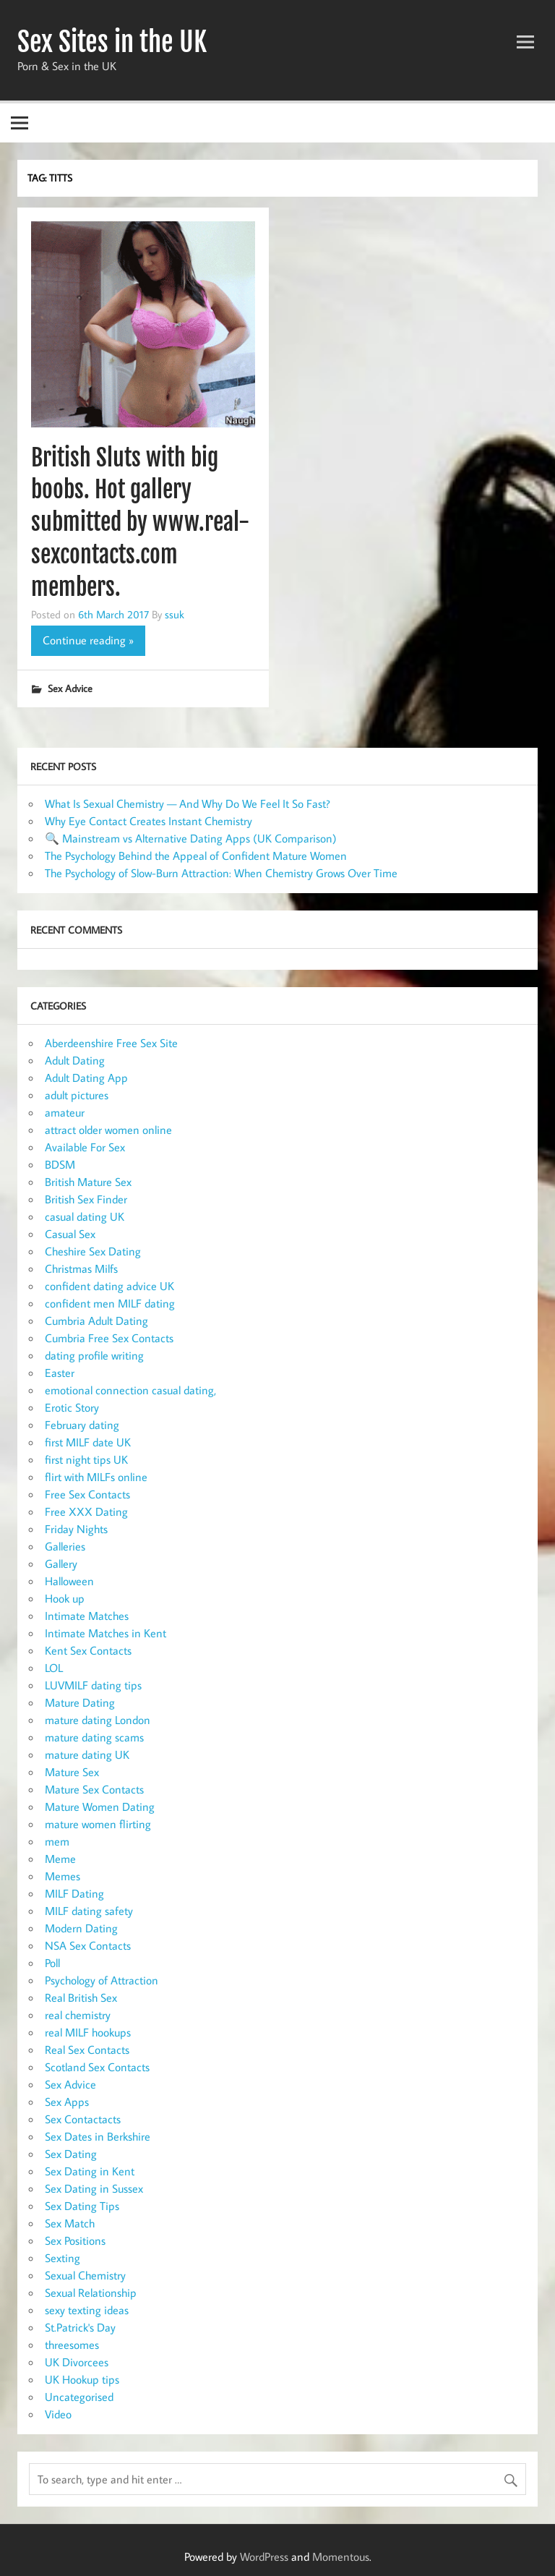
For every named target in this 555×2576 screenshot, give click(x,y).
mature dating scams (94, 1737)
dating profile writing (94, 1355)
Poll (52, 1963)
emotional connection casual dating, (130, 1390)
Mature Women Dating (100, 1806)
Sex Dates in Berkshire (97, 2136)
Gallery (61, 1563)
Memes (62, 1876)
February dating (82, 1424)
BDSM (60, 1164)
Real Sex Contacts (87, 2049)
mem (57, 1841)
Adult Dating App (86, 1077)
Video (58, 2414)
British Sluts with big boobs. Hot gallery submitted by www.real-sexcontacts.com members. (140, 522)
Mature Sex (72, 1772)
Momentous (340, 2556)
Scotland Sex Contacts (97, 2067)
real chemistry (78, 2015)
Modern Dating (81, 1928)
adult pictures (76, 1095)
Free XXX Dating (86, 1511)
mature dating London (97, 1720)
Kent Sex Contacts (88, 1650)
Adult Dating (75, 1060)
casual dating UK (84, 1216)
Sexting (62, 2258)
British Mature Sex (88, 1181)
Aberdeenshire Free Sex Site (111, 1043)
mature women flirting (98, 1824)
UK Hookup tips (82, 2379)
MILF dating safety (89, 1910)
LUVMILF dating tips (93, 1685)
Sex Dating (71, 2153)
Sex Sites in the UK (112, 42)
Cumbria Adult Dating (96, 1320)
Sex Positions (75, 2240)
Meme (60, 1858)
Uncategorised (79, 2396)
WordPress (264, 2556)
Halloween (69, 1581)
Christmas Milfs (81, 1268)
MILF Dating (74, 1893)
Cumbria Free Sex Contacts (109, 1338)
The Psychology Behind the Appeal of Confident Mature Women (196, 855)
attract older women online (108, 1129)
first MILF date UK (88, 1442)
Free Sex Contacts (87, 1494)
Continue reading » (88, 640)
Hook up (65, 1598)
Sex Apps (67, 2101)
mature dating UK (87, 1754)
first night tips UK (86, 1459)
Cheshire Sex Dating (93, 1251)
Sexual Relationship (91, 2292)
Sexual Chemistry (85, 2275)
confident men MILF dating (110, 1303)
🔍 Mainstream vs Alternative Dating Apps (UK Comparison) (191, 838)
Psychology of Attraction (101, 1980)
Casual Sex (70, 1234)
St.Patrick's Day (80, 2327)
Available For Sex (85, 1147)
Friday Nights (76, 1529)
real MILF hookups (88, 2032)
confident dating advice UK (109, 1286)
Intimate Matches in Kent (105, 1633)
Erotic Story (72, 1407)
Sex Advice (70, 688)
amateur (65, 1112)
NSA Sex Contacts (88, 1945)
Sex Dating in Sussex (94, 2188)
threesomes (72, 2344)
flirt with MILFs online (96, 1477)
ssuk (174, 614)
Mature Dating (80, 1702)
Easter (59, 1372)
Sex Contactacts (83, 2119)
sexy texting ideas (87, 2310)
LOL (54, 1667)
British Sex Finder (86, 1199)
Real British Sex (81, 1997)
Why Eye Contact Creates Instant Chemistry (148, 821)
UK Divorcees (76, 2362)
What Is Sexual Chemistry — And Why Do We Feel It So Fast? (187, 803)
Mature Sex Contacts (94, 1789)
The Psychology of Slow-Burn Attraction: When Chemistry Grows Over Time (221, 873)
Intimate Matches (87, 1615)
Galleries (65, 1546)
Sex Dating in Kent (89, 2171)
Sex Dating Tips (82, 2205)
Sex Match (70, 2223)
